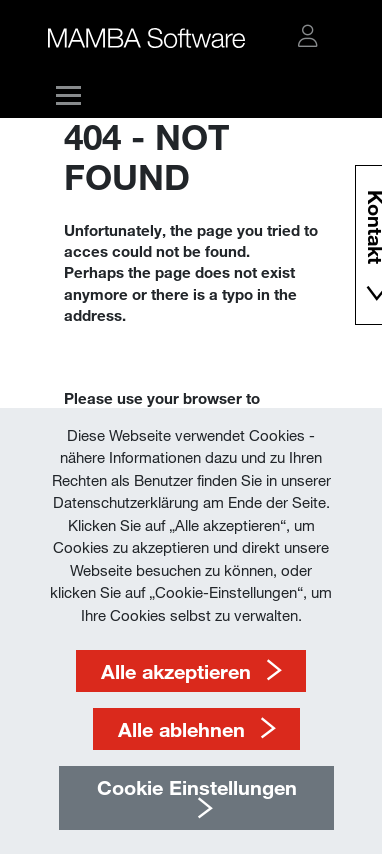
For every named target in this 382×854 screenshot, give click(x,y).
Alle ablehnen (181, 729)
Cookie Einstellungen (197, 787)
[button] (308, 36)
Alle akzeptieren (176, 671)
